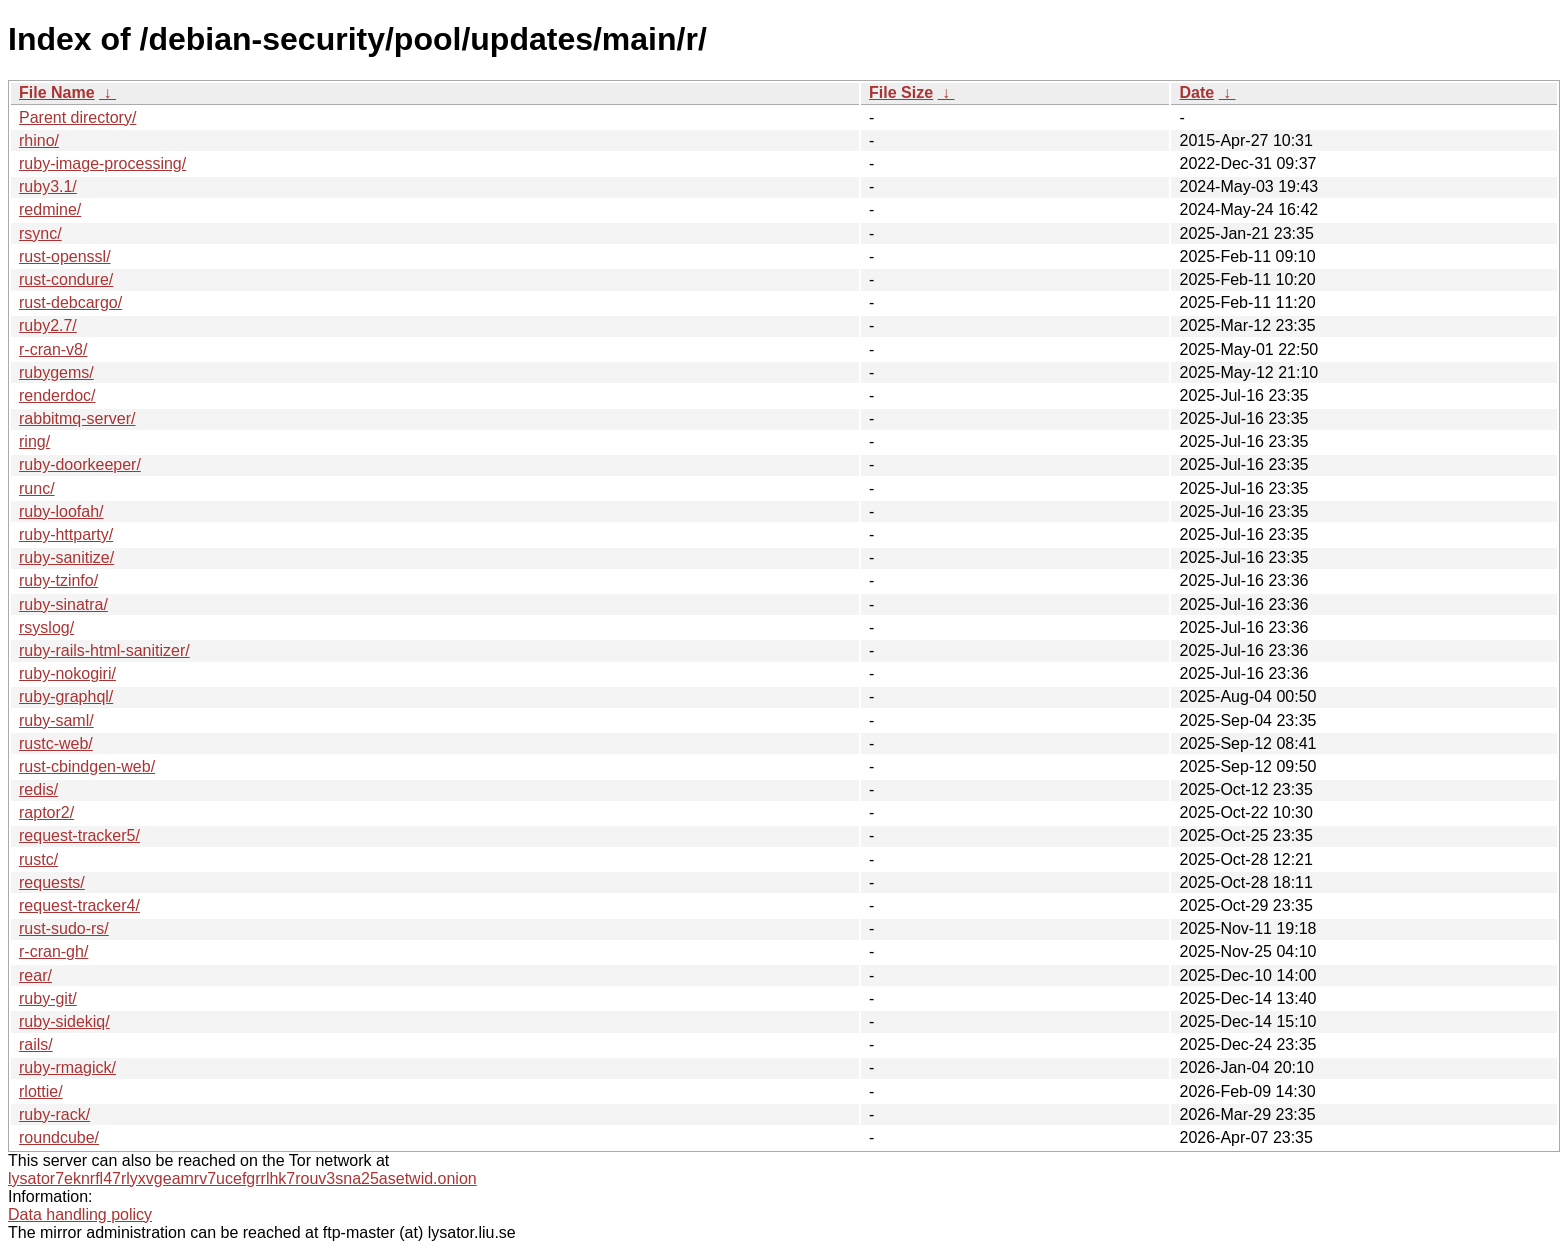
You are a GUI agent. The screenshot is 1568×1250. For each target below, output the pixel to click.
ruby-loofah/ (61, 511)
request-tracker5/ (79, 835)
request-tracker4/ (79, 905)
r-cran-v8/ (53, 349)
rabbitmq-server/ (77, 418)
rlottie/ (41, 1091)
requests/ (52, 882)
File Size (901, 92)
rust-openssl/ (65, 256)
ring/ (34, 441)
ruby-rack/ (54, 1114)
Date (1196, 92)
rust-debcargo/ (70, 302)
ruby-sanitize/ (66, 557)
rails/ (36, 1044)
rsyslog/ (46, 627)
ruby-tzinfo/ (58, 580)
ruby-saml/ (56, 720)
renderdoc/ (57, 395)
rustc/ (38, 859)
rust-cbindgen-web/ (87, 766)
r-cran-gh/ (53, 951)
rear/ (35, 975)
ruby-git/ (48, 998)
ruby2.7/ (48, 325)
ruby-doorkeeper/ (80, 464)
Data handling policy (80, 1214)
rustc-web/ (56, 743)
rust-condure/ (66, 279)
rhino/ (39, 140)
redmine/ (50, 209)
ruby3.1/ (48, 186)
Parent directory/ (77, 117)
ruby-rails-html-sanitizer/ (104, 650)
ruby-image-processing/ (102, 163)
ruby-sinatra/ (63, 604)
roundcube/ (59, 1137)
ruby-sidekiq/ (64, 1021)
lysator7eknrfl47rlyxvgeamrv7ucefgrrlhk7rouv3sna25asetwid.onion (242, 1178)
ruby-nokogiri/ (67, 673)
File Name (57, 92)
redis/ (38, 789)
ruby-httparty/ (66, 534)
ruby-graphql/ (66, 696)
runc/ (37, 488)
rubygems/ (56, 372)
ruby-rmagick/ (67, 1067)
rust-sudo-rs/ (64, 928)
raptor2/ (46, 812)
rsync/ (40, 233)
